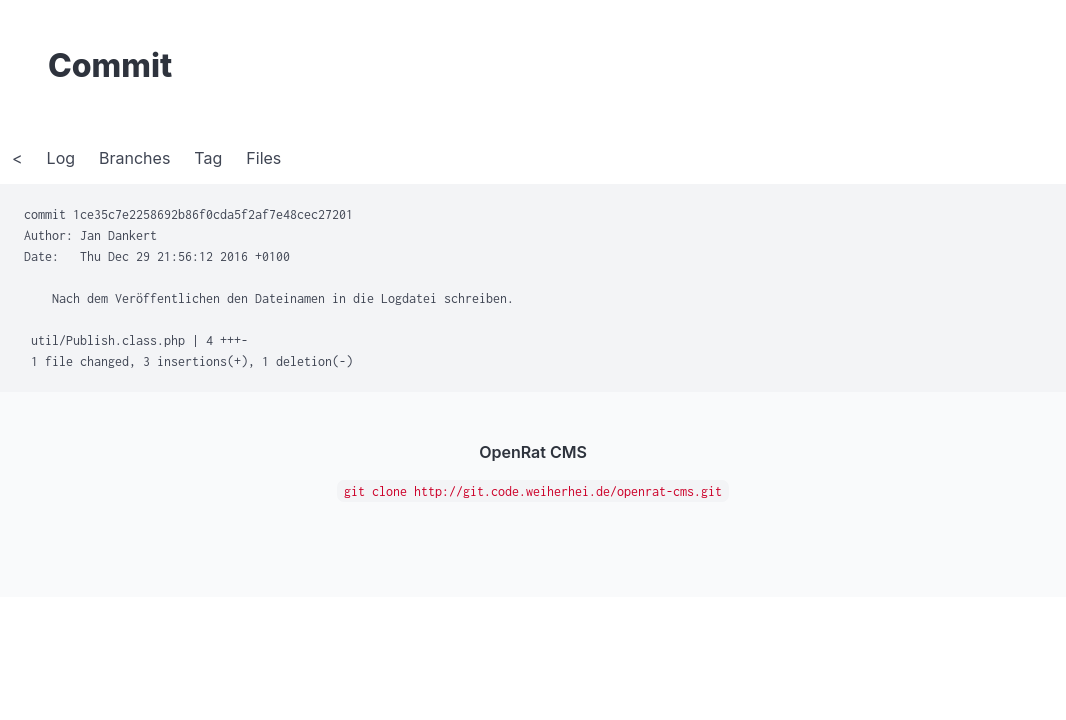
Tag (208, 158)
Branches (134, 158)
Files (263, 158)
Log (61, 158)
